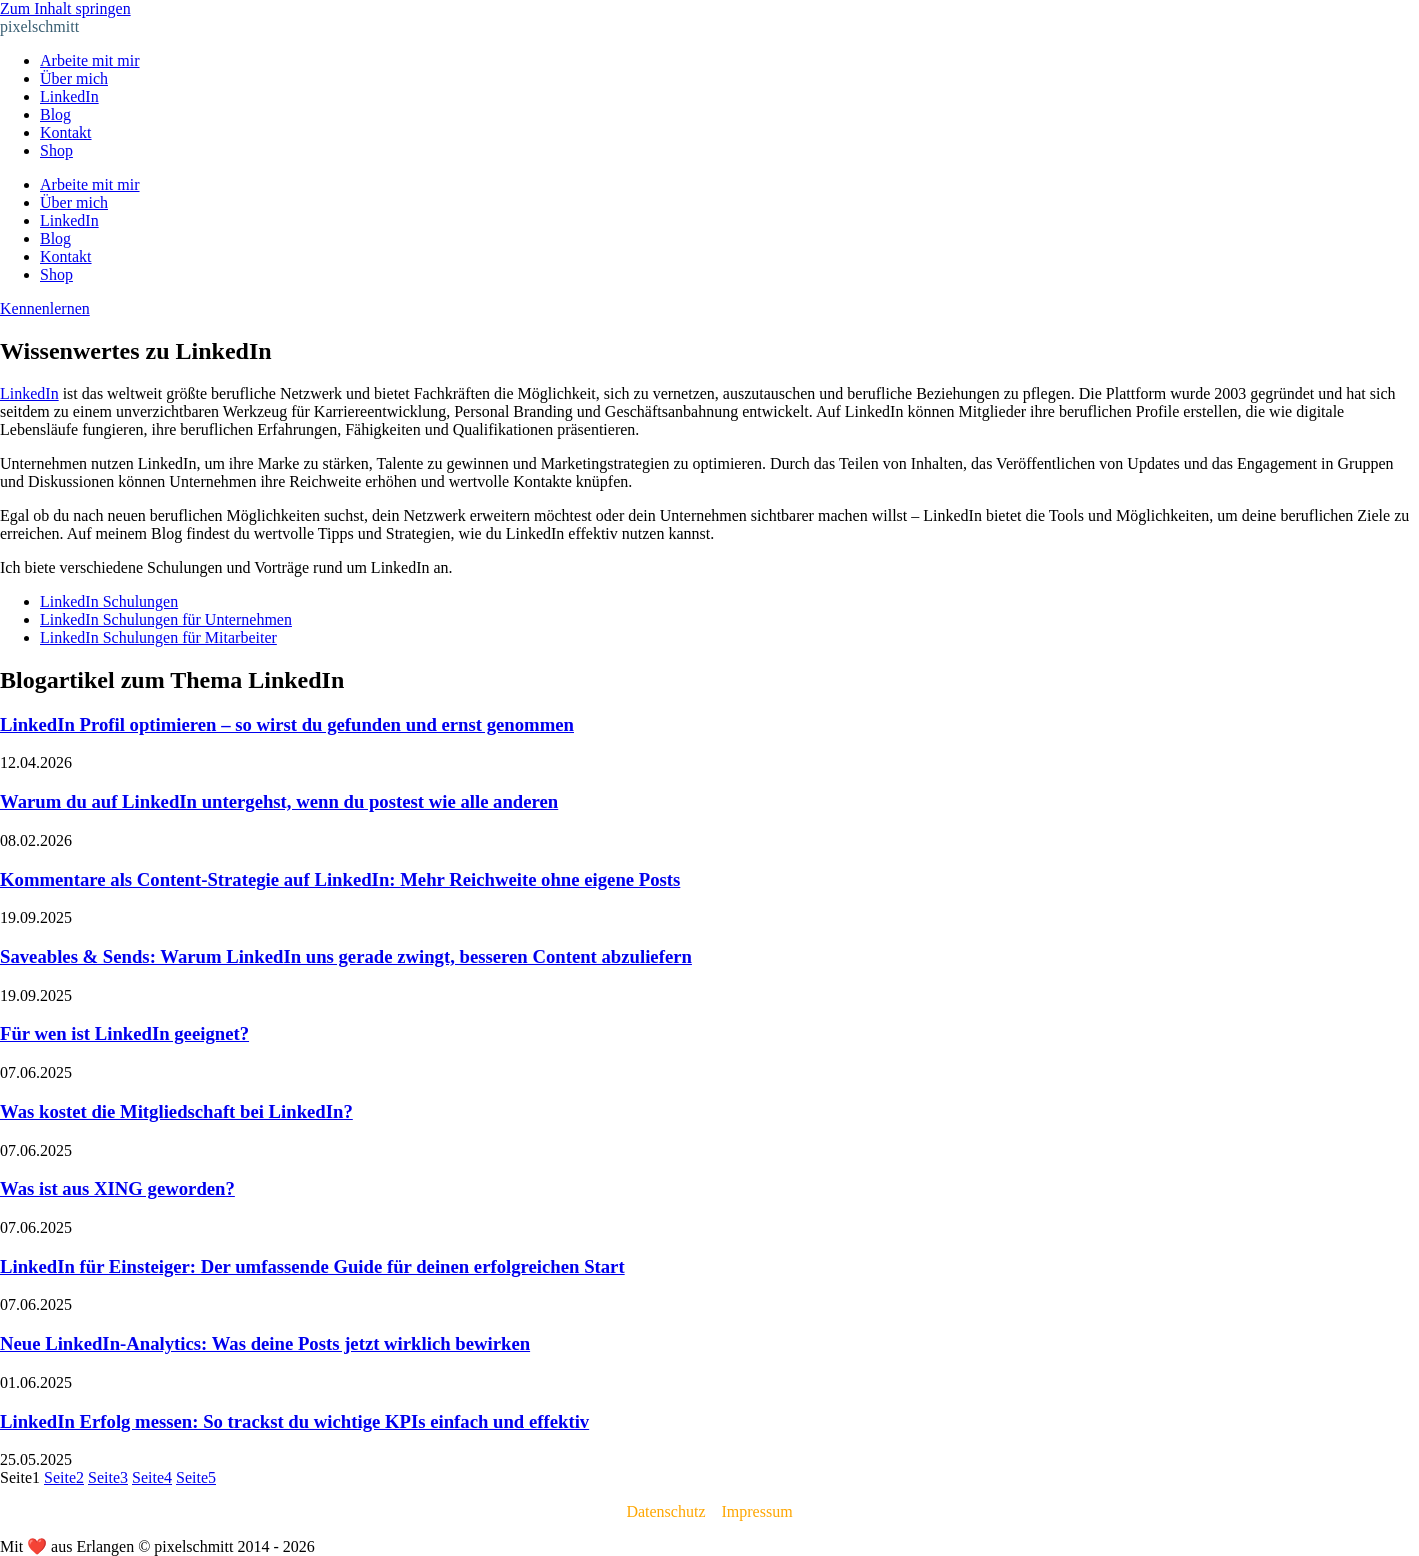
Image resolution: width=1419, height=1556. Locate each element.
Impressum (756, 1511)
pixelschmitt (39, 26)
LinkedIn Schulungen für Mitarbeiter (158, 637)
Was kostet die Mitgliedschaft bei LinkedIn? (176, 1111)
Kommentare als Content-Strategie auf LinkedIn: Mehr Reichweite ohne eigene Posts (340, 879)
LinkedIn (69, 96)
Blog (55, 114)
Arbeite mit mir (90, 60)
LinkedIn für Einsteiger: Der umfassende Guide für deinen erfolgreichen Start (312, 1266)
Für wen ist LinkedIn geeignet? (124, 1033)
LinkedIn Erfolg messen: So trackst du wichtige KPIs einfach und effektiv (294, 1421)
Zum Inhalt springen (65, 8)
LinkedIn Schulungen (109, 601)
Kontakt (66, 132)
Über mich (74, 78)
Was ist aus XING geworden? (117, 1188)
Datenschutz (665, 1511)
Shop (56, 150)
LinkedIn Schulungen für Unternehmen (166, 619)
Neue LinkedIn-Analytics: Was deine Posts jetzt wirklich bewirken (265, 1343)
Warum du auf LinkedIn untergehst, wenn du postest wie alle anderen (279, 801)
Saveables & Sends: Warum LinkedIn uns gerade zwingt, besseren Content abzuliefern (346, 956)
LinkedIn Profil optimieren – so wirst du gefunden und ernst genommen (287, 724)
